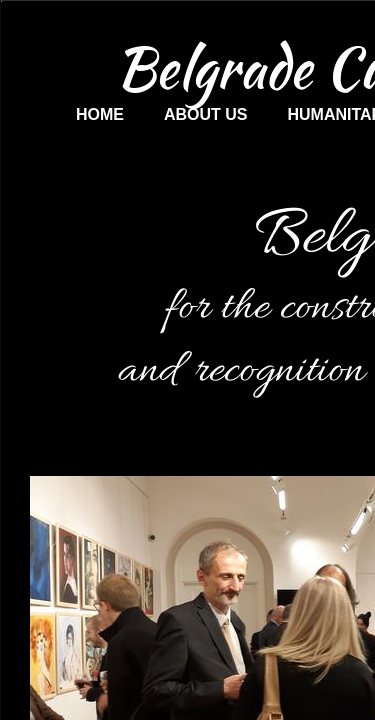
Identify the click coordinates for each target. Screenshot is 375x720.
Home (100, 114)
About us (206, 114)
